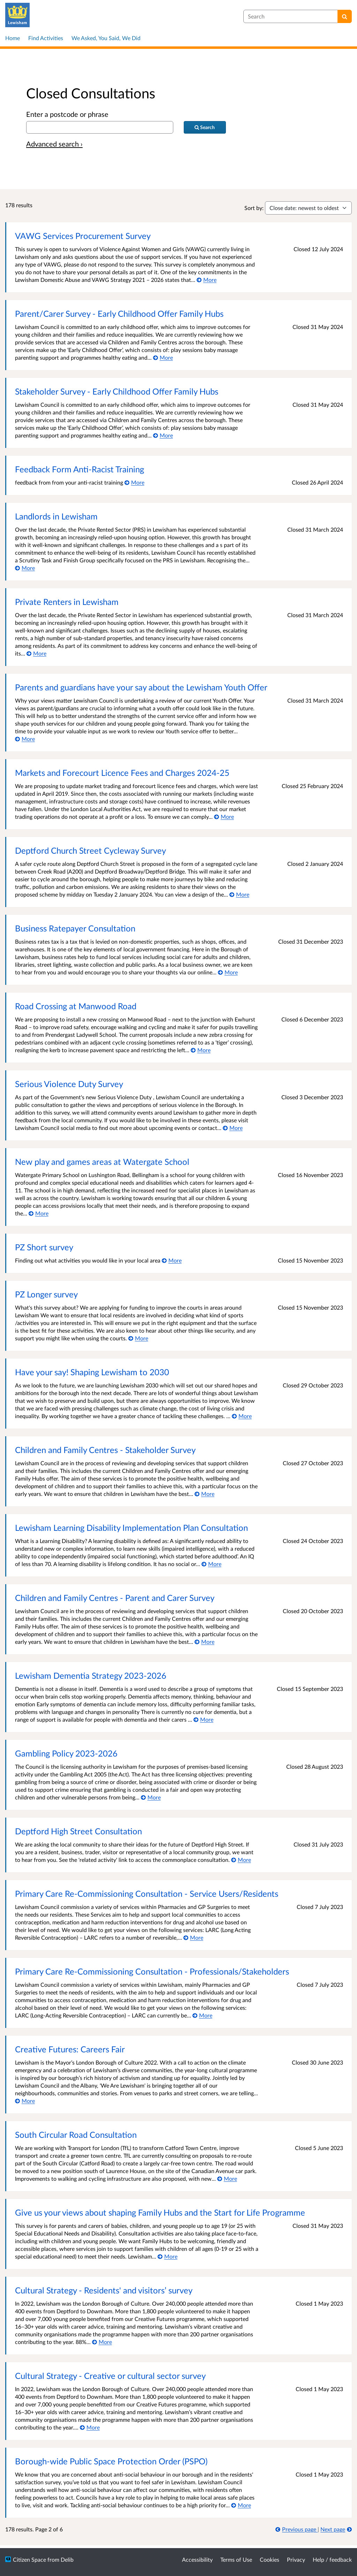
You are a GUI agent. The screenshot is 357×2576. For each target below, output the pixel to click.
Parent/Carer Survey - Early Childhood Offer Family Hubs (119, 313)
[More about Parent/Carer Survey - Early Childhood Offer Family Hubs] (163, 357)
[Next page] (336, 2529)
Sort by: (254, 207)
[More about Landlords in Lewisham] (25, 567)
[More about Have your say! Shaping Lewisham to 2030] (242, 1416)
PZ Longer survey (46, 1294)
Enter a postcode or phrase (67, 114)
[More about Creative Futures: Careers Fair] (25, 2100)
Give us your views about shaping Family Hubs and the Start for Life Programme (160, 2212)
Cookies (269, 2559)
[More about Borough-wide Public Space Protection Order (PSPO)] (241, 2505)
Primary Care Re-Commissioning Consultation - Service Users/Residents (146, 1893)
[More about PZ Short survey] (172, 1260)
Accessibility (197, 2559)
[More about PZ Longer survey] (138, 1338)
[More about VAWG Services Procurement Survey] (207, 279)
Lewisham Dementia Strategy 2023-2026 (90, 1675)
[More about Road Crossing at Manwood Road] (201, 1050)
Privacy (296, 2559)
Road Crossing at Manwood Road (75, 1006)
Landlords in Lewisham (56, 516)
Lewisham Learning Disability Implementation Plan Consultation (131, 1527)
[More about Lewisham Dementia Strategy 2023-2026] (203, 1719)
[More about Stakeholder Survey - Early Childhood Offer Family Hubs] (163, 435)
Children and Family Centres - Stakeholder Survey (105, 1450)
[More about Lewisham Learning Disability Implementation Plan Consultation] (211, 1563)
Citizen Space (29, 2559)
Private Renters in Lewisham (67, 602)
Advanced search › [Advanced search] (54, 144)
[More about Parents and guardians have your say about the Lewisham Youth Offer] (25, 738)
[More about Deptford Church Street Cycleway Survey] (239, 894)
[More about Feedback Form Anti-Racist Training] (134, 482)
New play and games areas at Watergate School (102, 1161)
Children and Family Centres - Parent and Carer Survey (114, 1598)
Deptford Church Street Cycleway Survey (90, 850)
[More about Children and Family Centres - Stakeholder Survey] (204, 1493)
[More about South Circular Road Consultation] (227, 2178)
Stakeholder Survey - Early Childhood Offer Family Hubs (116, 391)
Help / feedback (332, 2559)
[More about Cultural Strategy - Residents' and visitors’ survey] (102, 2341)
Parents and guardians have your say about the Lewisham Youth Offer (141, 687)
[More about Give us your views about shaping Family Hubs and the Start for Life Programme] (167, 2256)
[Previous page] (296, 2529)
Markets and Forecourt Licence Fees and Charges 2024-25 (122, 772)
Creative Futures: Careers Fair (70, 2049)
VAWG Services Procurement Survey (83, 236)
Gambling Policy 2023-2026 (66, 1753)
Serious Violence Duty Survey (69, 1084)
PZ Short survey (44, 1247)
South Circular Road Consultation (76, 2134)
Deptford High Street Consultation (78, 1831)
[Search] (344, 16)
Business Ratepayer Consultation (75, 928)
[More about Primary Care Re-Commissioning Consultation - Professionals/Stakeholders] (202, 2015)
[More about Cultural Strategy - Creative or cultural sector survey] (90, 2427)
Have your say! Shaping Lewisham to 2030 (92, 1372)
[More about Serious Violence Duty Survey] (233, 1127)
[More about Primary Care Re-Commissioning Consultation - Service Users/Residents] (193, 1937)
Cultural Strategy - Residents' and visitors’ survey (103, 2290)
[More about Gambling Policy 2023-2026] (151, 1797)
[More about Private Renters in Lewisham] (36, 653)
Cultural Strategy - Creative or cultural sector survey (110, 2376)
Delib (67, 2559)
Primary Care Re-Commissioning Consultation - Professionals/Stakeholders (152, 1971)
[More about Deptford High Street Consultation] (241, 1859)
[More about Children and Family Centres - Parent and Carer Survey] (204, 1641)
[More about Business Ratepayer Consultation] (228, 972)
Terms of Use (236, 2559)
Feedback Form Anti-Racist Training (79, 469)
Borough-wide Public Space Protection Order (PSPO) (111, 2461)
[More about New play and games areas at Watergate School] (38, 1213)
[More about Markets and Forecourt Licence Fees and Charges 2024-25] (224, 816)
